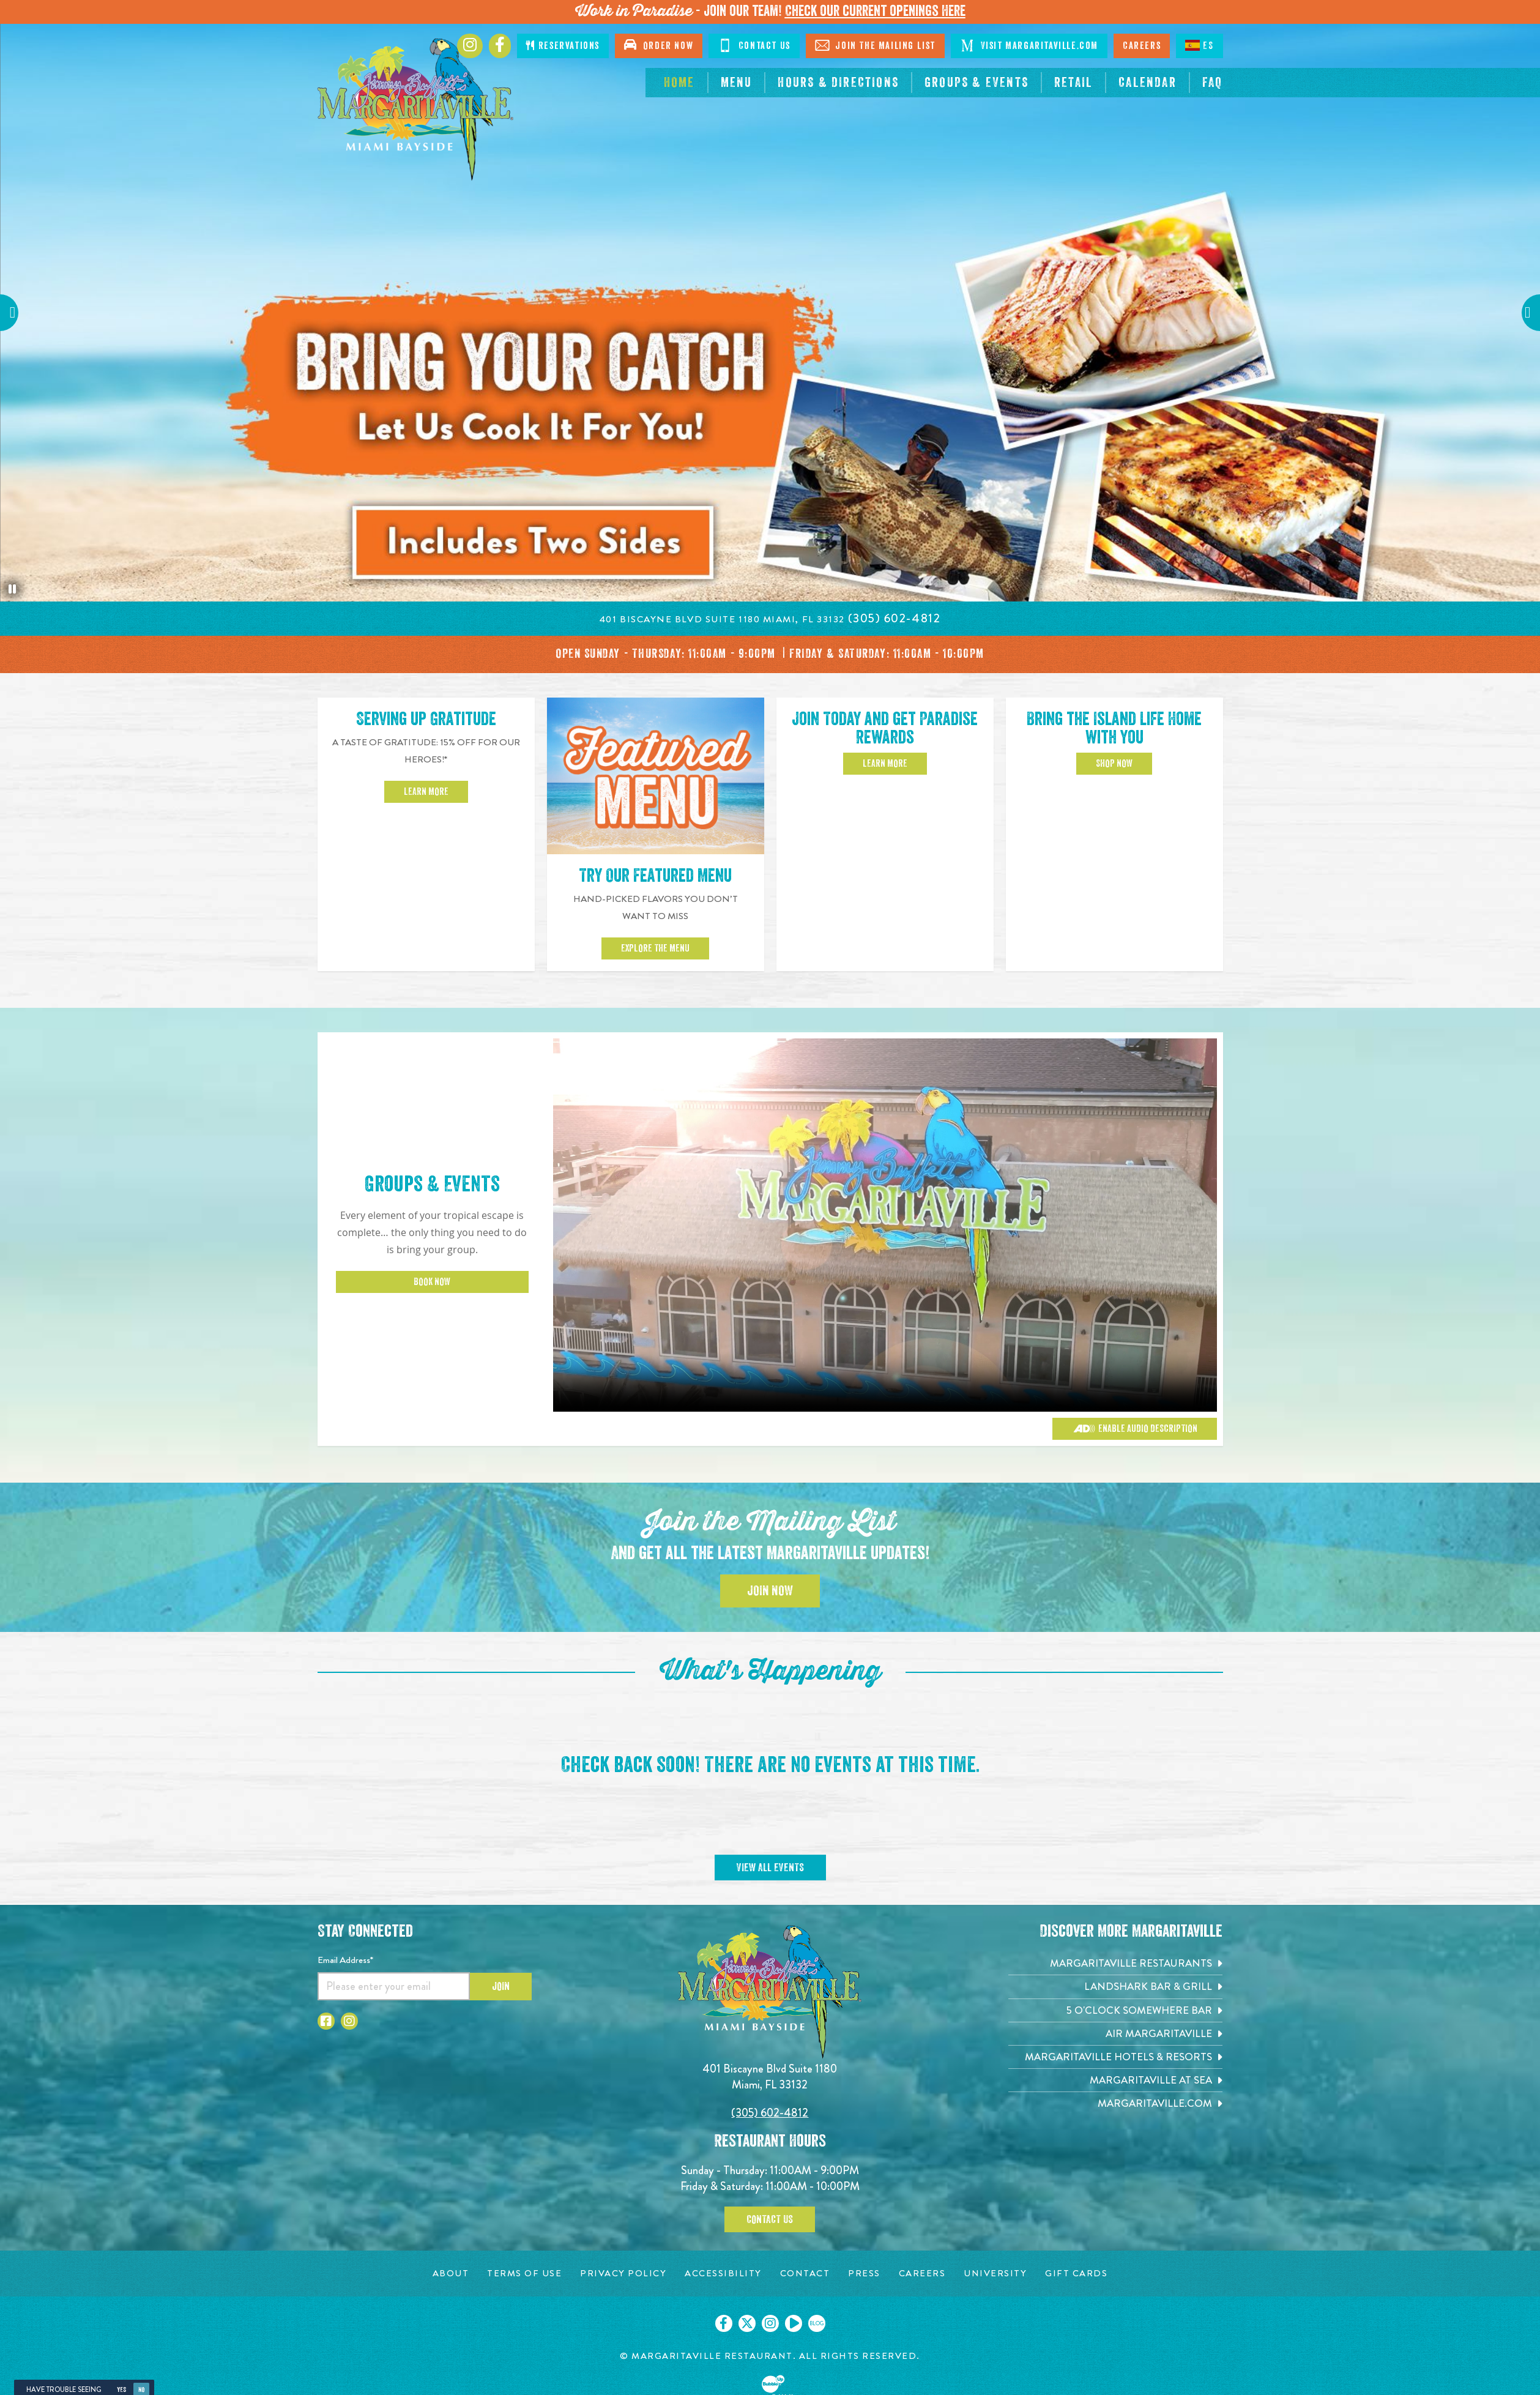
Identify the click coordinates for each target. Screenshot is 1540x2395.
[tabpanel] (770, 313)
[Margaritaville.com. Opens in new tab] (1115, 2103)
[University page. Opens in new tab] (995, 2273)
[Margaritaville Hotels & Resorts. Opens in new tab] (1115, 2057)
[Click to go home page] (415, 109)
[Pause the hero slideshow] (12, 589)
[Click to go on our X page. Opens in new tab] (747, 2323)
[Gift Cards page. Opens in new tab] (1076, 2273)
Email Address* (345, 1960)
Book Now (432, 1282)
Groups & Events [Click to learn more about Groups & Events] (432, 1184)
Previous (15, 312)
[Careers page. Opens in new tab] (922, 2273)
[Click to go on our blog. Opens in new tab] (816, 2323)
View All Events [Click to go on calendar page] (770, 1867)
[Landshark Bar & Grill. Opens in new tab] (1115, 1986)
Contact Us (754, 45)
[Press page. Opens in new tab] (864, 2273)
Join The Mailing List (875, 45)
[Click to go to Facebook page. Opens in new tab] (500, 46)
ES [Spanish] (1199, 45)
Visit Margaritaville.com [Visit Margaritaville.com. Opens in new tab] (1029, 45)
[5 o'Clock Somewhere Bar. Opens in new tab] (1115, 2010)
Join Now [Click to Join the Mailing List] (770, 1591)
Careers (1142, 46)
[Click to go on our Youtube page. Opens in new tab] (793, 2323)
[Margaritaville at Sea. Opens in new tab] (1115, 2080)
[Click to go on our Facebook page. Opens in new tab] (723, 2323)
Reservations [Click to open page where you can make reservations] (563, 45)
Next (1525, 312)
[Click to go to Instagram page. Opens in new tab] (470, 46)
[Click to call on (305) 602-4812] (894, 618)
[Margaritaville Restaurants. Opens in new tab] (1115, 1963)
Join (501, 1986)
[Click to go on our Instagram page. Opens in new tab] (770, 2323)
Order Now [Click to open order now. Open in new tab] (658, 45)
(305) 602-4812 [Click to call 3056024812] (769, 2112)
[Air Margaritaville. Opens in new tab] (1115, 2033)
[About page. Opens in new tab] (450, 2273)
